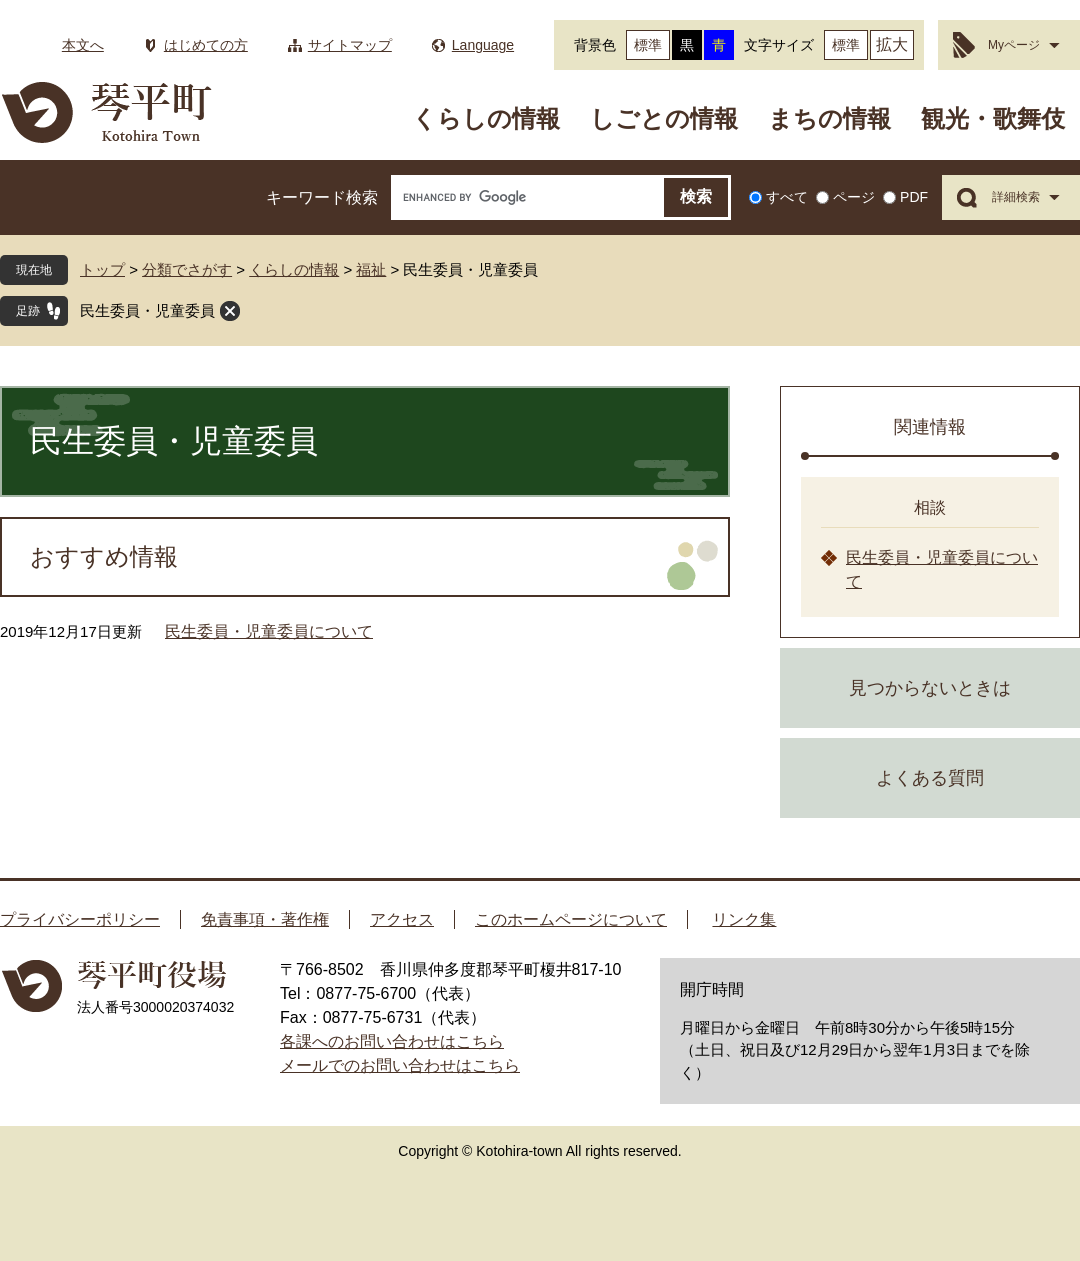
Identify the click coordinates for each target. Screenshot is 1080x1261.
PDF (914, 197)
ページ (854, 197)
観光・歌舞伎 (993, 118)
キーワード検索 (322, 197)
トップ (102, 269)
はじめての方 (206, 45)
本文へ (83, 45)
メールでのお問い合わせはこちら (400, 1065)
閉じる (230, 311)
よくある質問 (930, 778)
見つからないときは (930, 688)
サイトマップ (350, 45)
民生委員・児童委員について (269, 631)
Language (483, 45)
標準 (648, 45)
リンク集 (744, 919)
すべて (787, 197)
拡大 (892, 44)
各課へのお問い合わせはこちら (392, 1041)
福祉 (371, 269)
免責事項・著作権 (265, 919)
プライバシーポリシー (80, 919)
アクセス (402, 919)
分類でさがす (187, 269)
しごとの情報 (664, 118)
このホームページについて (571, 919)
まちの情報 (829, 118)
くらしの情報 (486, 118)
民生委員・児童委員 (147, 310)
